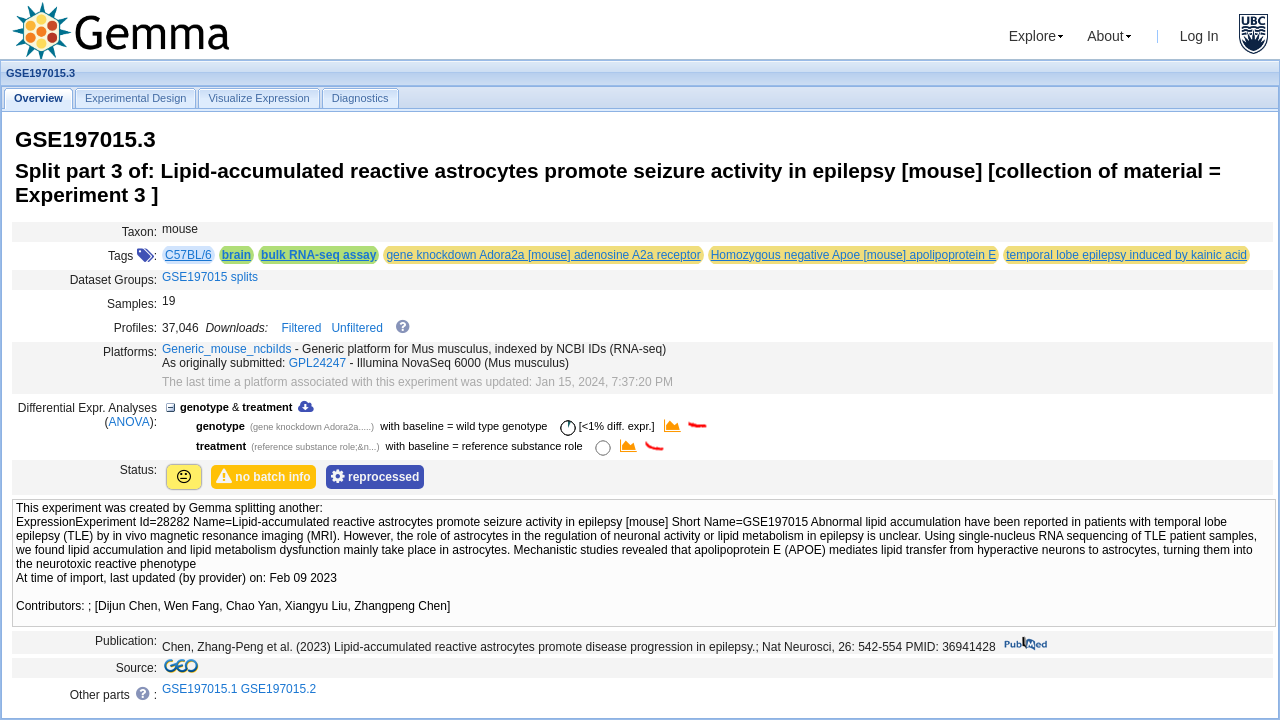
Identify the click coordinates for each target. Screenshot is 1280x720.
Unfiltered (356, 328)
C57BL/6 (188, 255)
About (1105, 36)
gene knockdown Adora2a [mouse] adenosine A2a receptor (543, 255)
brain (236, 255)
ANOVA (129, 422)
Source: (136, 668)
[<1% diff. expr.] (604, 426)
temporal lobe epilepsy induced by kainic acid (1126, 255)
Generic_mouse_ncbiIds (226, 349)
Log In (1199, 36)
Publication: (126, 641)
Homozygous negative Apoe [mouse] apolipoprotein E (854, 255)
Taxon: (139, 232)
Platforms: (130, 352)
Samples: (132, 304)
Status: (138, 470)
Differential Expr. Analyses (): (87, 415)
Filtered (301, 328)
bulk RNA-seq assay (318, 255)
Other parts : (113, 693)
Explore (1032, 36)
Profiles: (135, 328)
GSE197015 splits (210, 277)
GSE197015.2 (278, 689)
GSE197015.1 (199, 689)
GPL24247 (317, 363)
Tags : (132, 256)
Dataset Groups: (113, 280)
